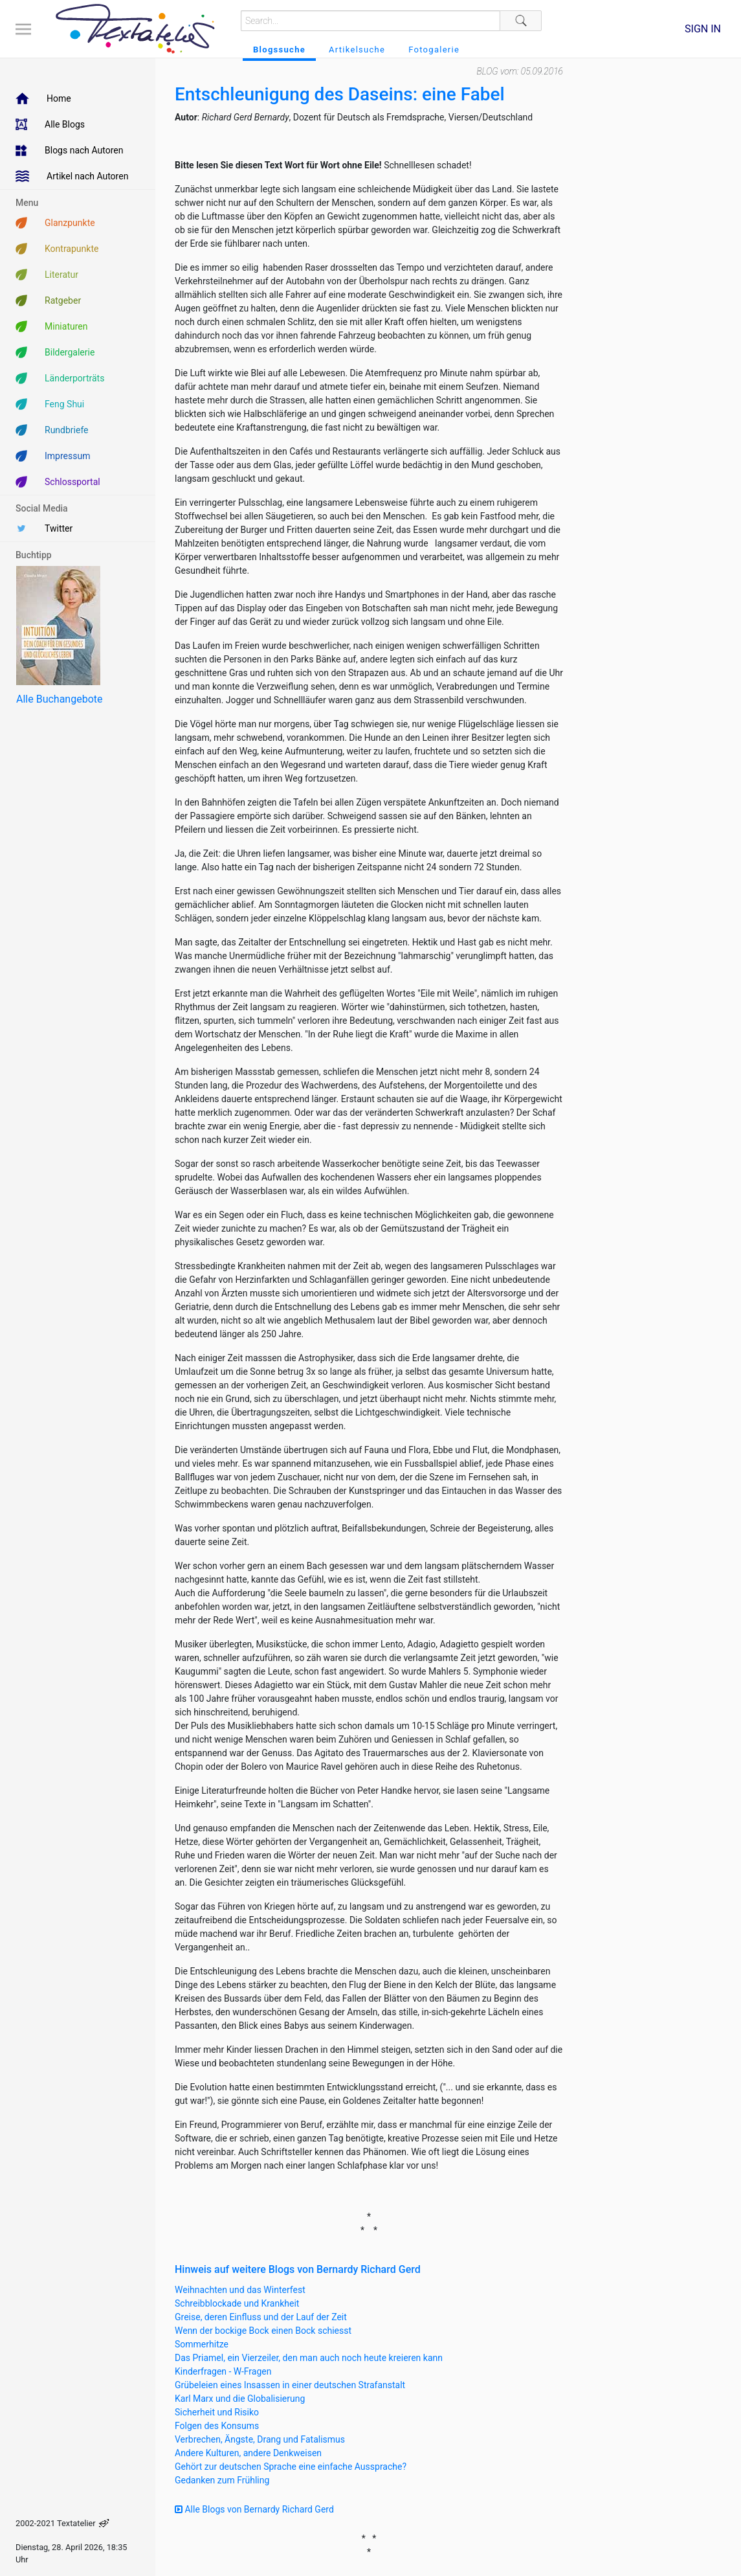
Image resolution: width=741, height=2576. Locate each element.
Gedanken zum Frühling (222, 2480)
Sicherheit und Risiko (217, 2412)
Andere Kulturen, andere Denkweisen (248, 2453)
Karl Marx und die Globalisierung (240, 2398)
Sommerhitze (201, 2344)
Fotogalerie (433, 49)
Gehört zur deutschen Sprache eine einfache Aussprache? (290, 2466)
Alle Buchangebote (59, 699)
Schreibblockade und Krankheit (237, 2303)
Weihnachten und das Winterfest (240, 2290)
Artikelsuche (357, 49)
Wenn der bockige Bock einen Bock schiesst (263, 2330)
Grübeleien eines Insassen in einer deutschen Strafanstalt (290, 2385)
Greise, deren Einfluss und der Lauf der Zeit (261, 2317)
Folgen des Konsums (217, 2426)
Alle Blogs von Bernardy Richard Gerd (254, 2509)
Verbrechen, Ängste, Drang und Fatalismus (260, 2439)
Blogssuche (279, 49)
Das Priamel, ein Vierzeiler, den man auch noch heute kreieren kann (309, 2358)
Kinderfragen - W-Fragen (223, 2371)
